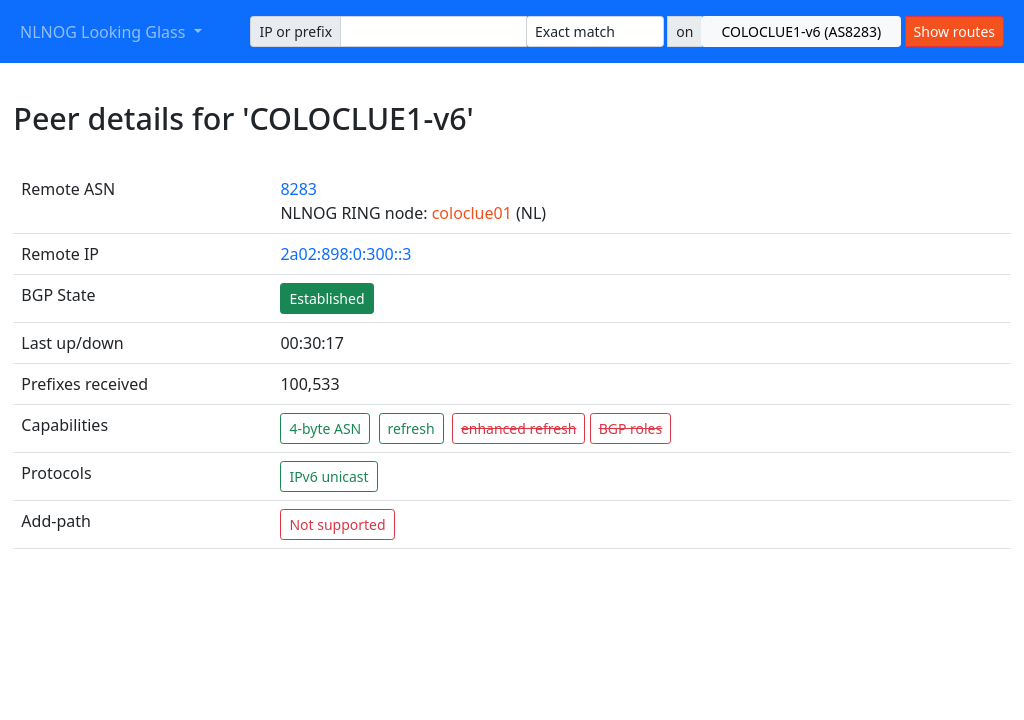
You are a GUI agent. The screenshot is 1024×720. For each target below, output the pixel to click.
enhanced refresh (519, 428)
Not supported (337, 524)
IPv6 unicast (328, 476)
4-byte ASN (325, 428)
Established (326, 298)
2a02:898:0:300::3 (345, 254)
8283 (298, 189)
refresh (411, 428)
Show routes (954, 31)
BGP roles (631, 428)
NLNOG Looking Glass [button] (105, 32)
